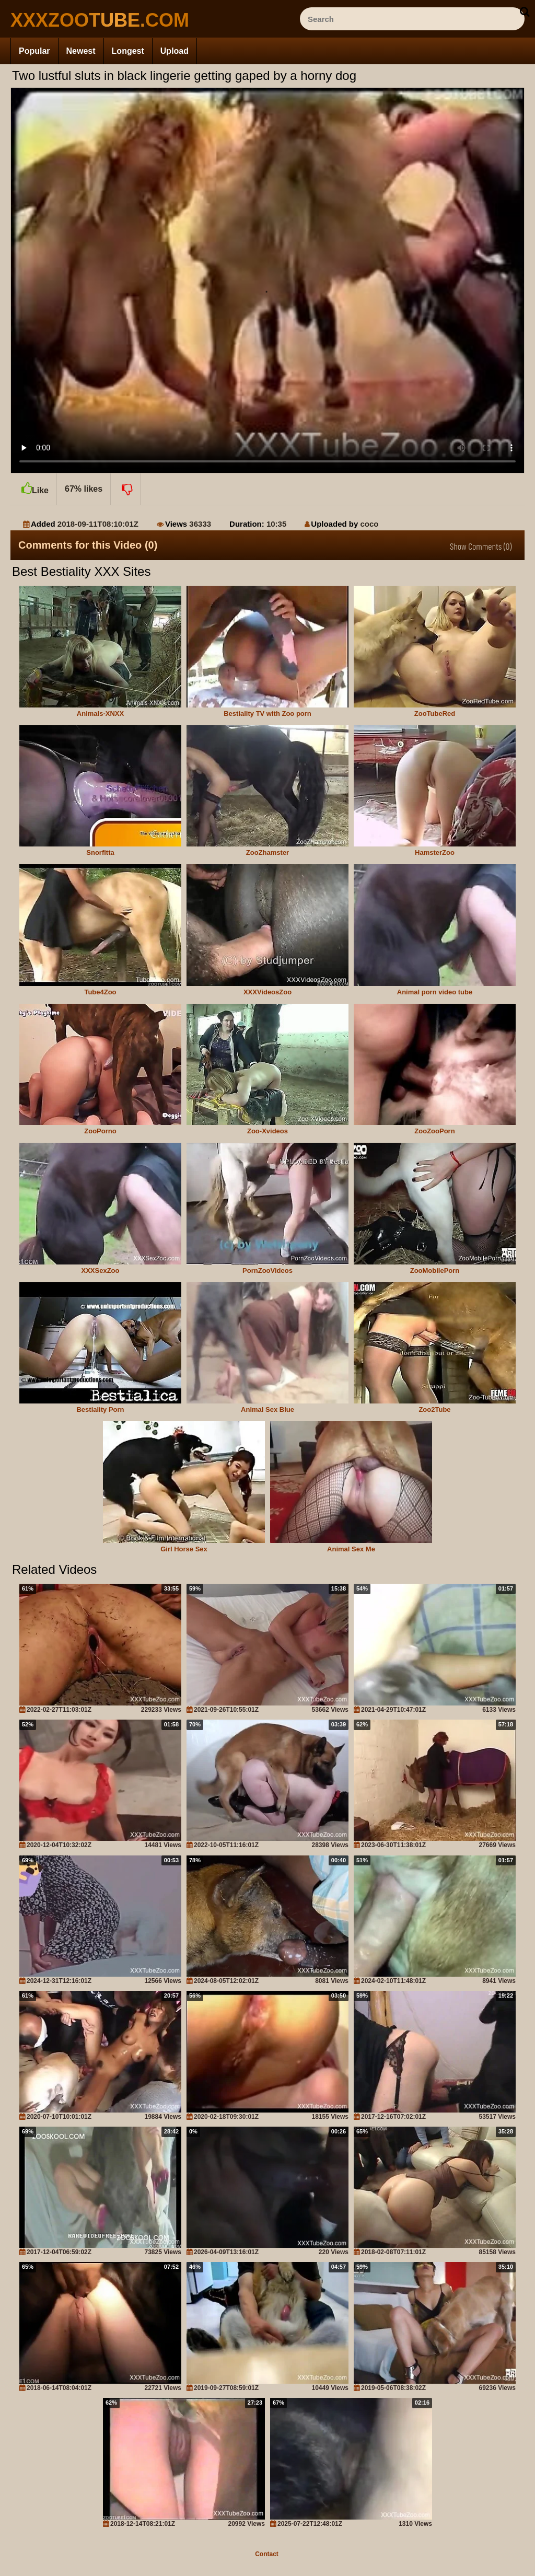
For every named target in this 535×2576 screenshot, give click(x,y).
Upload (174, 51)
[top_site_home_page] (88, 20)
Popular (34, 51)
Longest (128, 51)
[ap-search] (412, 18)
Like (33, 484)
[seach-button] (524, 11)
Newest (81, 51)
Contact (266, 2554)
